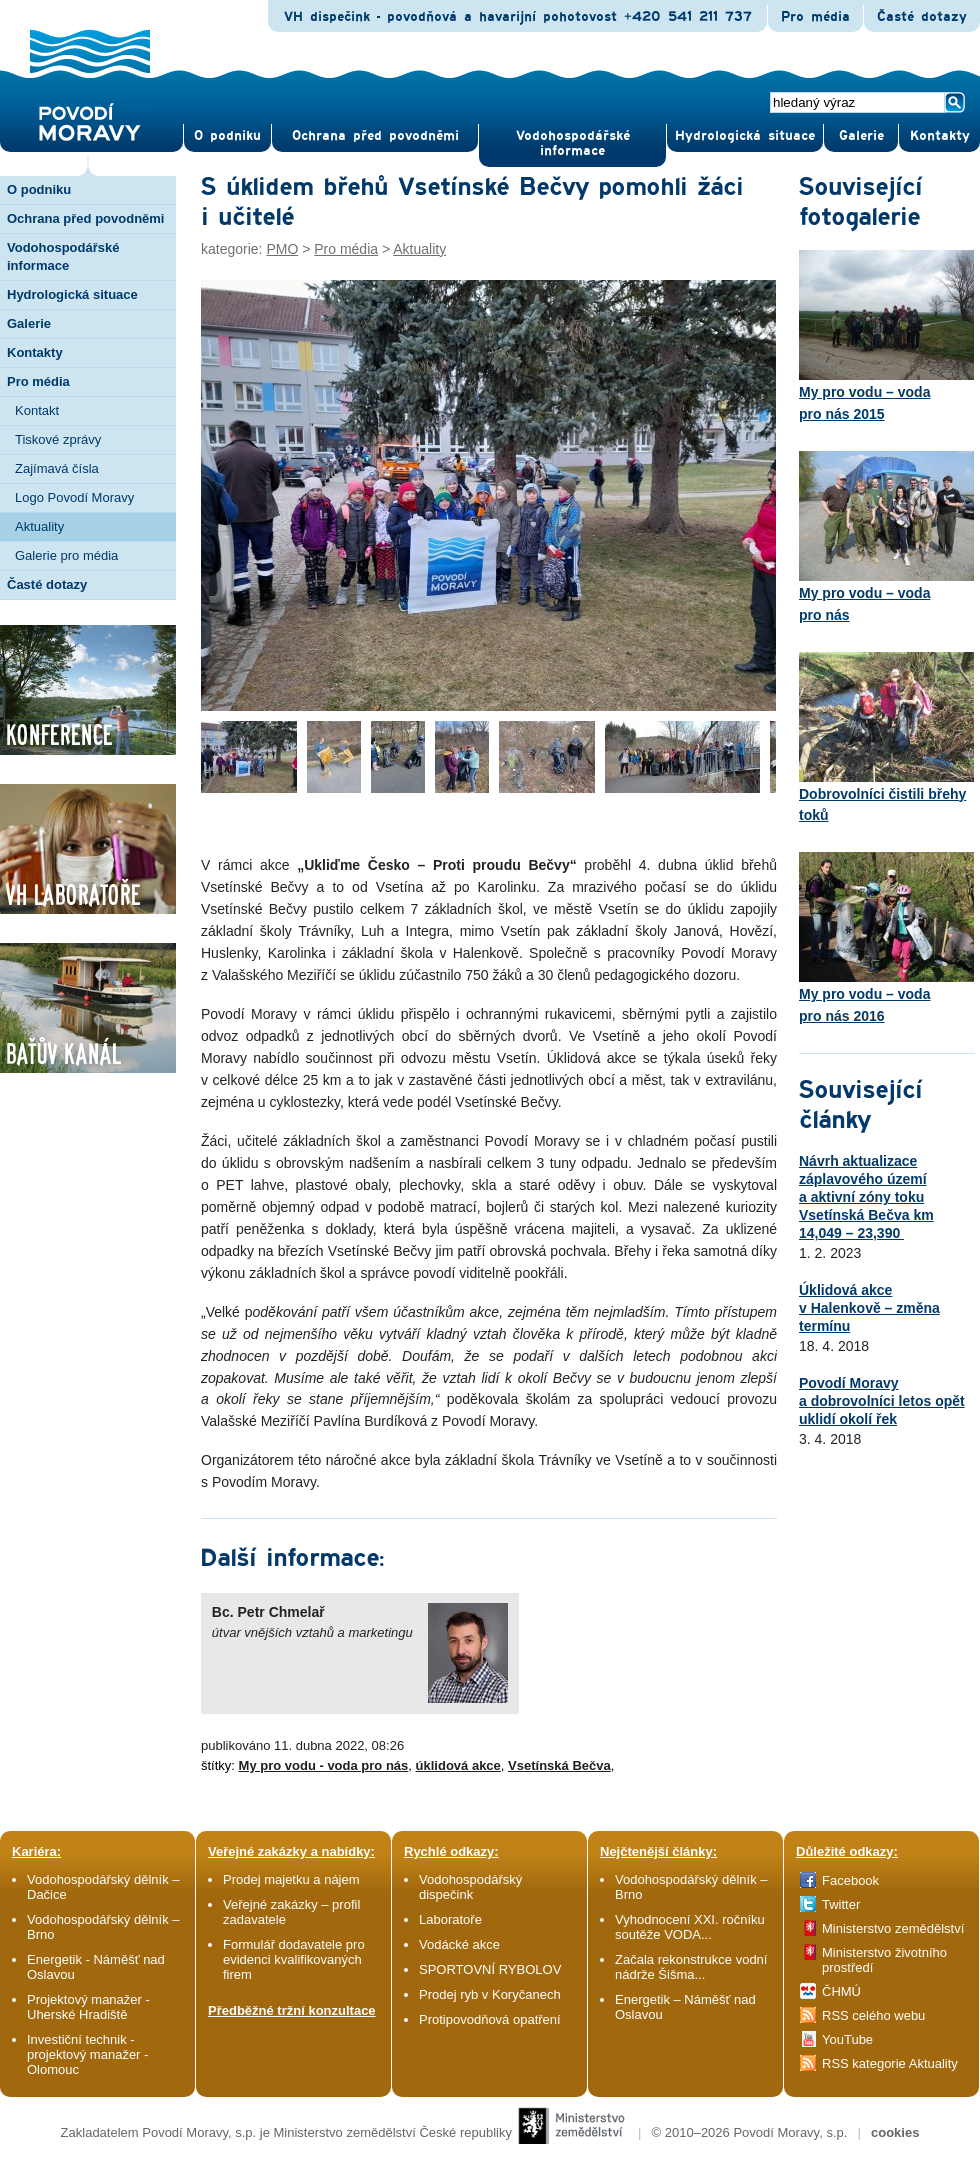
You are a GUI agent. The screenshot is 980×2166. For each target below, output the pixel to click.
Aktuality (39, 526)
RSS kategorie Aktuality (890, 2063)
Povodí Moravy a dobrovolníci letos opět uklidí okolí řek (882, 1401)
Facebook (850, 1880)
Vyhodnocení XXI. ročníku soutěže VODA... (690, 1927)
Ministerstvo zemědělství (893, 1928)
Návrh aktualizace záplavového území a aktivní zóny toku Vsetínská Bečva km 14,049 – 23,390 (866, 1197)
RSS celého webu (873, 2015)
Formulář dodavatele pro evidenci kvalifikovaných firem (294, 1959)
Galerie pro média (66, 555)
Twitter (841, 1904)
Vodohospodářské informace (573, 143)
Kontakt (37, 410)
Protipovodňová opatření (490, 2019)
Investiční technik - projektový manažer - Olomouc (87, 2054)
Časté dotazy (922, 17)
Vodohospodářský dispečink (470, 1887)
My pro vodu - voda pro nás (324, 1765)
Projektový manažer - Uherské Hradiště (88, 2007)
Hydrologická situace (745, 136)
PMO (282, 249)
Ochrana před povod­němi (375, 136)
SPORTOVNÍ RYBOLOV (490, 1969)
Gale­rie (861, 136)
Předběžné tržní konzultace (292, 2010)
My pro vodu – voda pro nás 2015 (886, 336)
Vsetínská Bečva (559, 1765)
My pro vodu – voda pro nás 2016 (886, 938)
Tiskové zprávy (58, 439)
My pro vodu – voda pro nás (886, 537)
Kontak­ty (940, 136)
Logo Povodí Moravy (74, 497)
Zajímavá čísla (57, 468)
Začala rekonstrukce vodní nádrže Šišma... (691, 1967)
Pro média (815, 17)
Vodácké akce (459, 1944)
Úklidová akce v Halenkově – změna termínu (869, 1308)
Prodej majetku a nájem (291, 1879)
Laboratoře (450, 1919)
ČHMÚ (841, 1991)
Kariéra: (36, 1851)
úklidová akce (458, 1765)
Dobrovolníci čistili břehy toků (886, 738)
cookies (895, 2132)
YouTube (847, 2039)
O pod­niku (227, 136)
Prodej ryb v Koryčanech (490, 1994)
